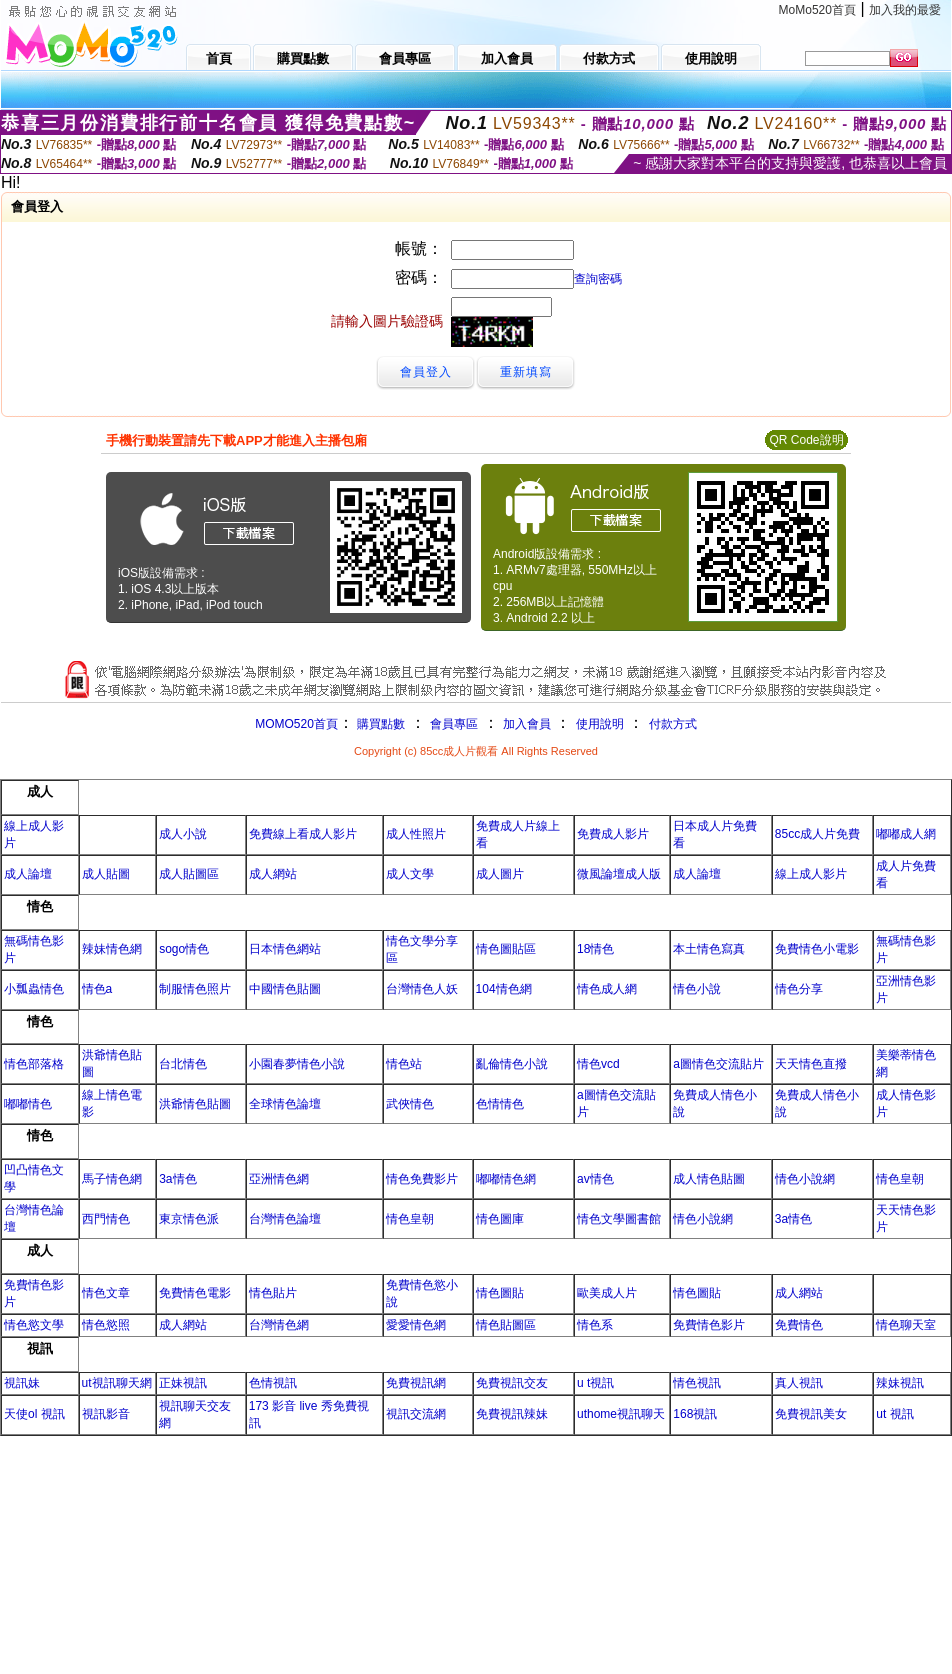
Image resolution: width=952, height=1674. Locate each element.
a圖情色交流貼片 (718, 1064)
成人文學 (410, 874)
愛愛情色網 (416, 1325)
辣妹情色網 (112, 949)
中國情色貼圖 (285, 989)
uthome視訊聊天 (621, 1414)
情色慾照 (106, 1325)
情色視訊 (697, 1383)
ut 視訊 (894, 1414)
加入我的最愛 (905, 10)
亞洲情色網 (279, 1179)
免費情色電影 (195, 1293)
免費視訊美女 (811, 1414)
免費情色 (799, 1325)
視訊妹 (22, 1383)
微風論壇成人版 (619, 874)
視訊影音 (106, 1414)
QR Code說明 (806, 440)
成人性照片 (416, 834)
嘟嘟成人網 (906, 834)
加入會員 (527, 724)
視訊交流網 (416, 1414)
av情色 (595, 1179)
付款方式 (673, 724)
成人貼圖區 (189, 874)
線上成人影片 (811, 874)
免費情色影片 (709, 1325)
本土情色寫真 (709, 949)
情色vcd (598, 1064)
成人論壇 (28, 874)
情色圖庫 (500, 1219)
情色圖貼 (500, 1293)
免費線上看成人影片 (303, 834)
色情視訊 (273, 1383)
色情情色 (500, 1104)
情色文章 (106, 1293)
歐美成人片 (607, 1293)
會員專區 (454, 724)
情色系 (595, 1325)
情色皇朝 (900, 1179)
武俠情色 (410, 1104)
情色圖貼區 (506, 949)
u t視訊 (595, 1383)
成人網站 (273, 874)
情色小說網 (805, 1179)
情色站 (404, 1064)
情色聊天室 (906, 1325)
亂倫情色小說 (512, 1064)
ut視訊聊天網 (117, 1383)
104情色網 (504, 989)
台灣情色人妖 (422, 989)
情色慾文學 (34, 1325)
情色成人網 (607, 989)
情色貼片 (273, 1293)
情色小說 (697, 989)
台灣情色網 (279, 1325)
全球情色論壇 (285, 1104)
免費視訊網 (416, 1383)
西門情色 (106, 1219)
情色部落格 (34, 1064)
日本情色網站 (285, 949)
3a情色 (177, 1179)
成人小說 (183, 834)
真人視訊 (799, 1383)
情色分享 (799, 989)
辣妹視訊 (900, 1383)
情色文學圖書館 (619, 1219)
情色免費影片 (422, 1179)
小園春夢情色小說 (297, 1064)
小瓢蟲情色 (34, 989)
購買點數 (379, 724)
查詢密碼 (598, 279)
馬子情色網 (112, 1179)
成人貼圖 (106, 874)
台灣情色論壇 (285, 1219)
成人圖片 (500, 874)
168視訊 (695, 1414)
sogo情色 (184, 949)
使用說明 (600, 724)
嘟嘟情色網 (506, 1179)
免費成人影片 (613, 834)
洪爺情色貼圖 (195, 1104)
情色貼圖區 (506, 1325)
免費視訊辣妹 (512, 1414)
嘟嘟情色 (28, 1104)
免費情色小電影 (817, 949)
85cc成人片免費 (817, 834)
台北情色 (183, 1064)
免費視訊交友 (512, 1383)
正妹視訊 (183, 1383)
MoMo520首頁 (817, 10)
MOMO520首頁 (296, 724)
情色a (97, 989)
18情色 (595, 949)
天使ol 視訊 (34, 1414)
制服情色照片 (195, 989)
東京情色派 (189, 1219)
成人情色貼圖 (709, 1179)
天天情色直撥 (811, 1064)
